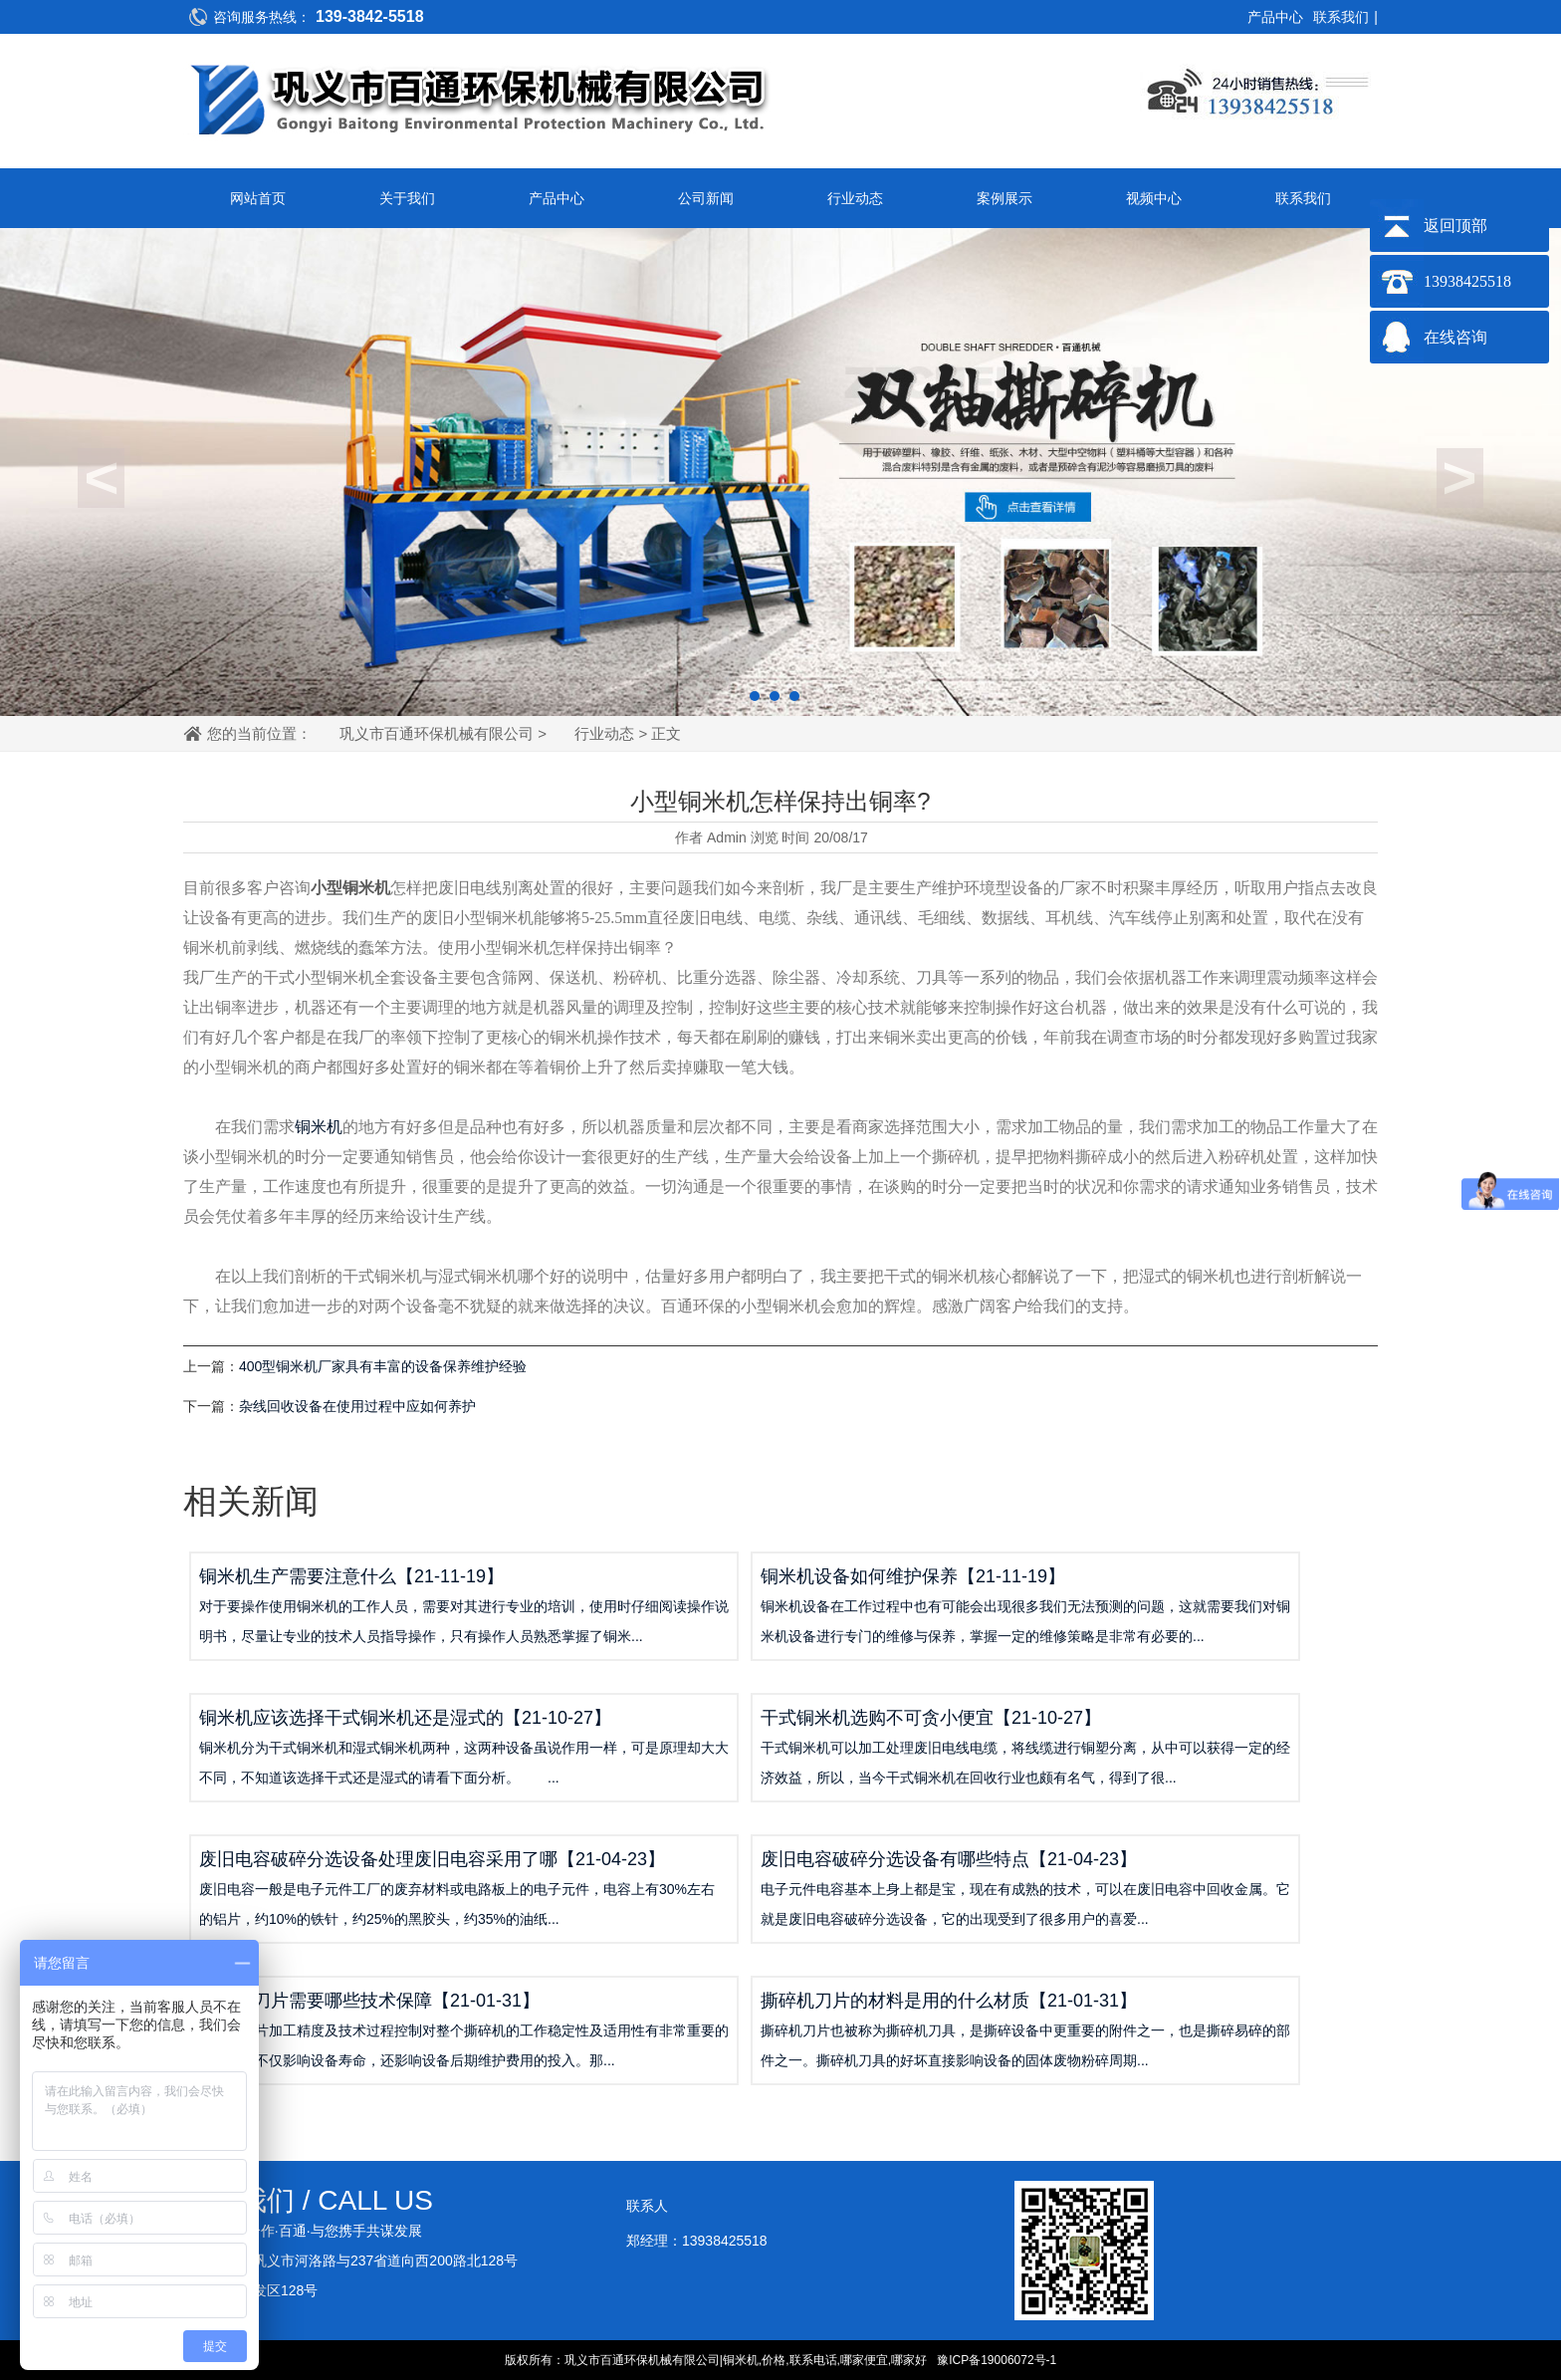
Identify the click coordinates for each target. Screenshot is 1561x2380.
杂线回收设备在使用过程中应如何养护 (357, 1406)
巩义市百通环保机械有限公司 (436, 733)
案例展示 (1004, 198)
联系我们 (1341, 17)
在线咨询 (1455, 337)
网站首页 (258, 198)
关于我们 (407, 198)
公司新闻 (706, 198)
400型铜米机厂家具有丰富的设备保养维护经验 (383, 1366)
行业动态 (855, 198)
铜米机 (318, 1126)
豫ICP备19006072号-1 (996, 2360)
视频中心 (1154, 198)
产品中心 (1275, 17)
